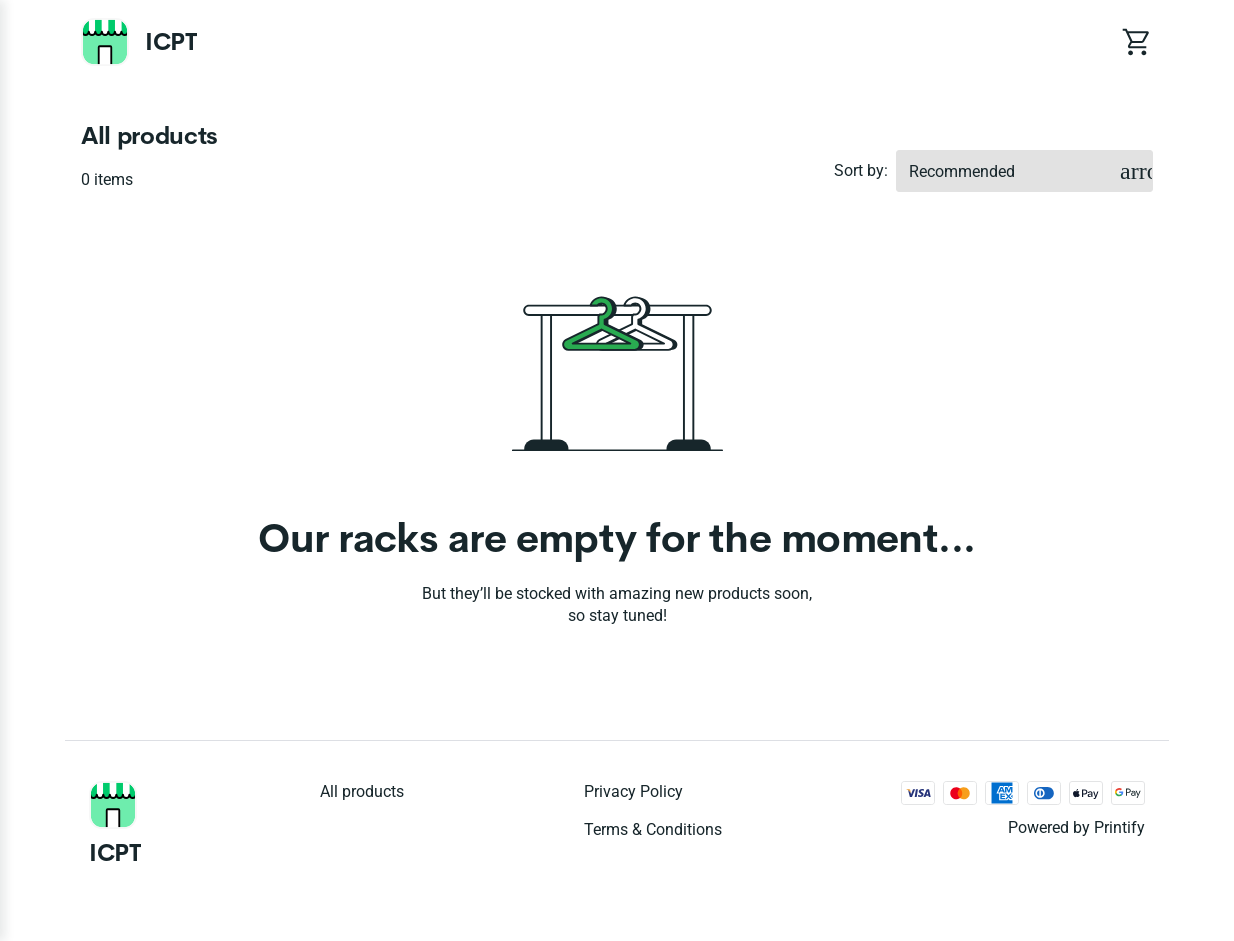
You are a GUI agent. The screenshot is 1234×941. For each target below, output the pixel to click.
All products (362, 791)
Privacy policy (633, 791)
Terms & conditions (653, 829)
